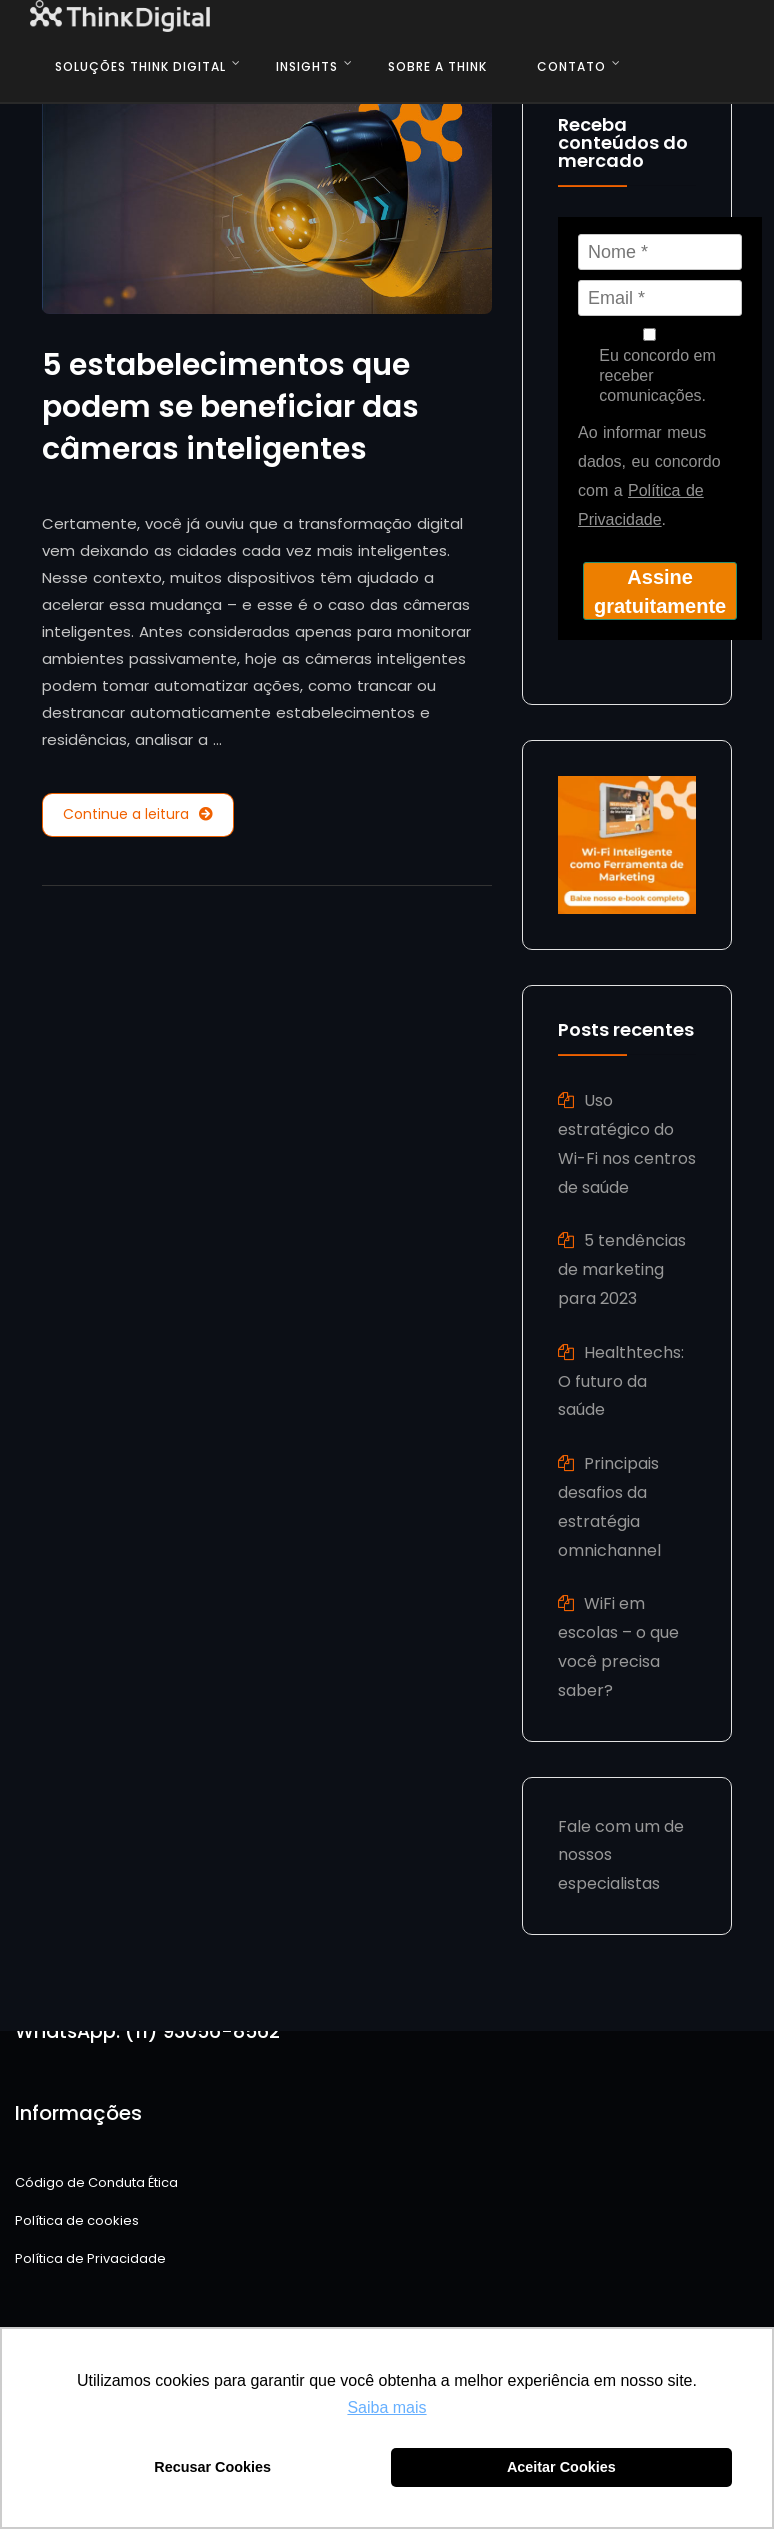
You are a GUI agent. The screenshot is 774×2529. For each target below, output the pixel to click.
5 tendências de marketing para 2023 (622, 1269)
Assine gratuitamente (660, 591)
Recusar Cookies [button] (212, 2467)
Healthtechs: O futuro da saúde (621, 1381)
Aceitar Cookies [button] (561, 2467)
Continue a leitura (138, 814)
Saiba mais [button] (386, 2407)
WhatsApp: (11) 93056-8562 (147, 2031)
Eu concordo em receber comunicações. (649, 366)
